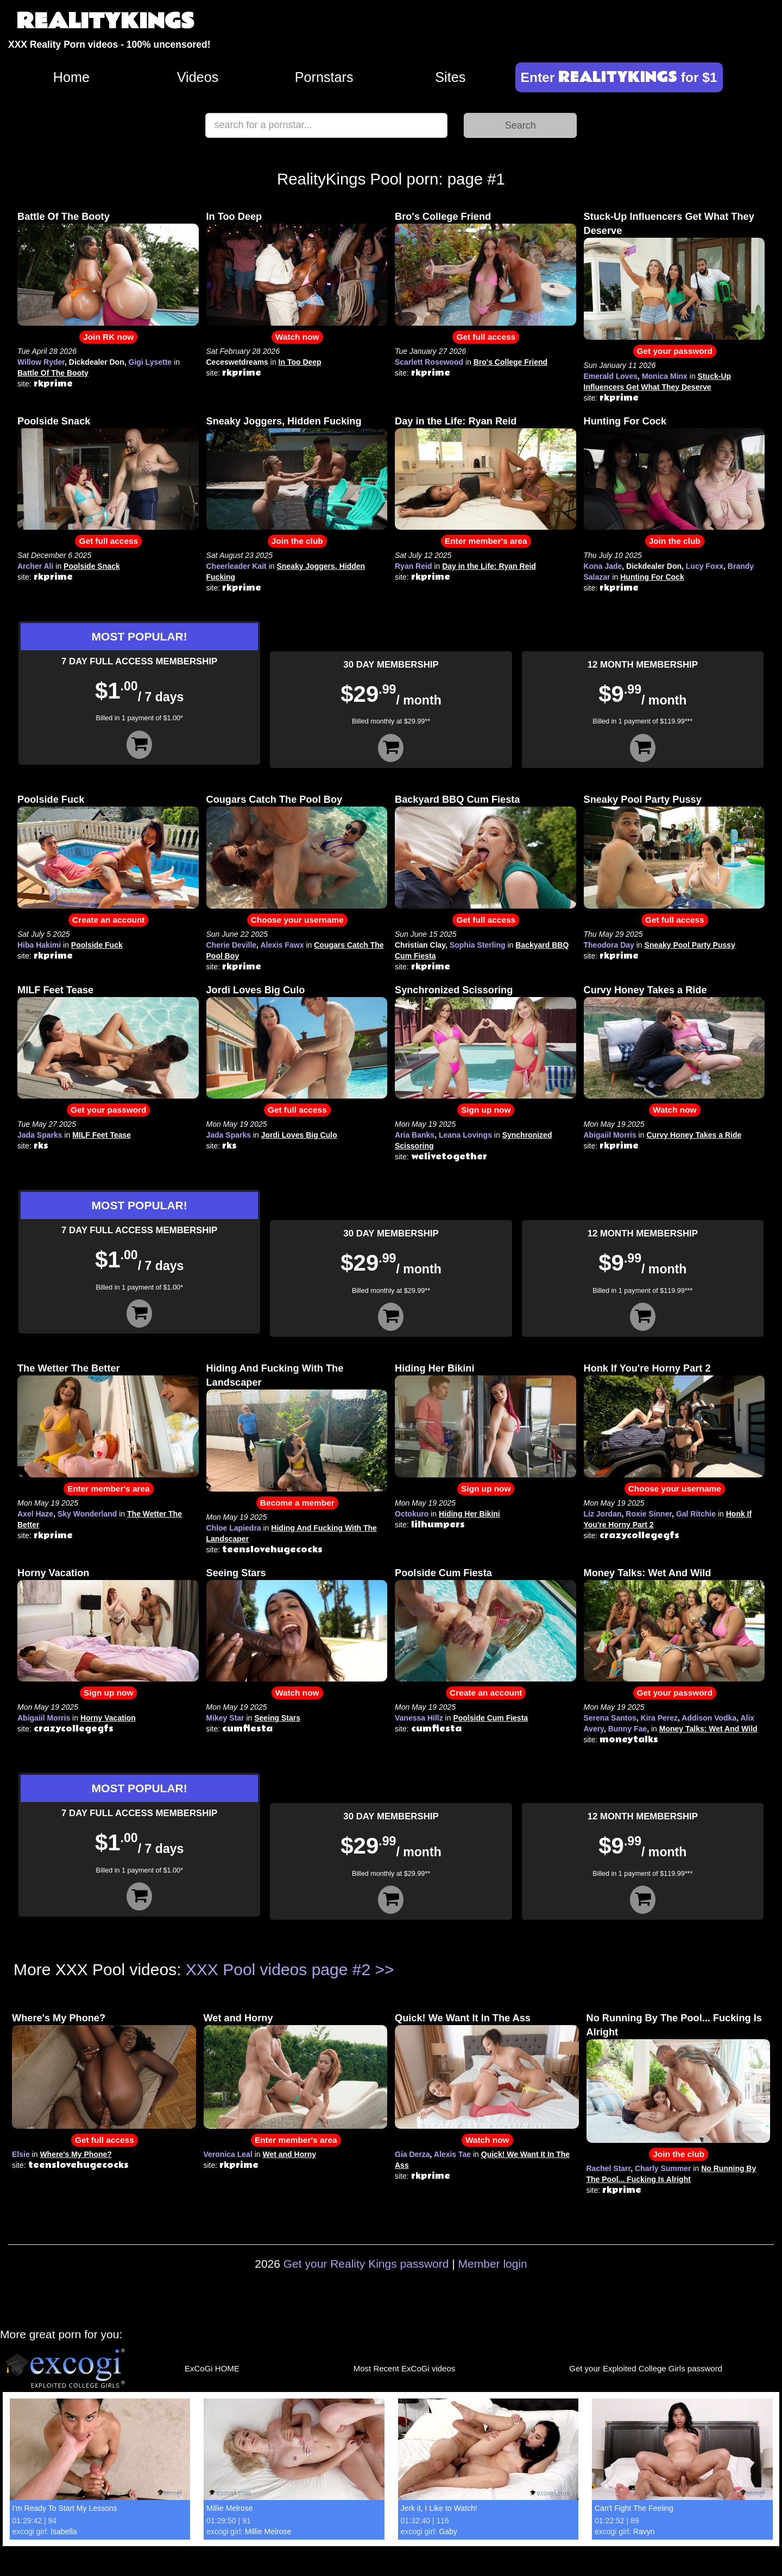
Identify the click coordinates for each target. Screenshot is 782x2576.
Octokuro (411, 1513)
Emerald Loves (611, 376)
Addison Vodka (709, 1718)
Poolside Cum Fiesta (443, 1573)
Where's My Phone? (58, 2018)
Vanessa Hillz (419, 1718)
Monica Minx (665, 376)
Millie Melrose (229, 2508)
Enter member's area (486, 540)
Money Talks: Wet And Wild (647, 1573)
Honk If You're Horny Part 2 (647, 1368)
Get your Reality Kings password (366, 2263)
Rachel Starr (608, 2168)
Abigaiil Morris (610, 1135)
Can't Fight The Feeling (634, 2508)
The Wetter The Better (68, 1368)
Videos (198, 77)
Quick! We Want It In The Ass (463, 2018)
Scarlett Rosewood (429, 362)
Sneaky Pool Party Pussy (643, 799)
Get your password (674, 351)
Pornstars (324, 77)
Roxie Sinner (649, 1513)
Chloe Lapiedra (233, 1528)
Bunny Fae (627, 1728)
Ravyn (644, 2531)
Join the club (297, 540)
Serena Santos (610, 1718)
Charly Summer (663, 2168)
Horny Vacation (53, 1573)
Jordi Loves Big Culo (255, 990)
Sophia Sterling (478, 945)
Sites (450, 77)
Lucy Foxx (704, 566)
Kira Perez (659, 1718)
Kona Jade (603, 566)
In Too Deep (234, 216)
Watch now (297, 336)
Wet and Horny (238, 2018)
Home (71, 77)
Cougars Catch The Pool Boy (274, 799)
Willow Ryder (41, 362)
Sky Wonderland (87, 1513)
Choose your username (297, 919)
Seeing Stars (236, 1573)
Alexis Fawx (282, 945)
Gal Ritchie (696, 1513)
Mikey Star (225, 1718)
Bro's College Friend (443, 216)
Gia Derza (412, 2154)
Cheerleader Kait (236, 566)
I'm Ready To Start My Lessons (64, 2508)
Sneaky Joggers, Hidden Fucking (284, 421)
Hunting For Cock (625, 421)
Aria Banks (414, 1135)
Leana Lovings (465, 1135)
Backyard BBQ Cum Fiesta (457, 799)
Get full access (485, 336)
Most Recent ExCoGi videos (405, 2368)
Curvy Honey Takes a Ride (645, 990)
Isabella (64, 2531)
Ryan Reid (413, 566)
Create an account (108, 919)
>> (384, 1969)
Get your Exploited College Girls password (645, 2368)
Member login (492, 2263)
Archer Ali (35, 566)
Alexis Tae (452, 2154)
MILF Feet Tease (55, 990)
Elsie (21, 2154)
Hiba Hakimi (39, 945)
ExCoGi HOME (212, 2368)
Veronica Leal (228, 2154)
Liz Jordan (603, 1513)
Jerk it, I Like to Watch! (439, 2508)
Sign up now (485, 1109)
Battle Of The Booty (63, 216)
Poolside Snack (53, 421)
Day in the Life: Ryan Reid (455, 421)
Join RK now (108, 336)
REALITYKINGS (105, 21)
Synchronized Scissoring (454, 990)
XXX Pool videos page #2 (278, 1969)
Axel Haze (35, 1513)
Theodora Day (609, 945)
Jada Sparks (39, 1135)
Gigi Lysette (150, 362)
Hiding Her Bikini (435, 1368)
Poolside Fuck (50, 799)
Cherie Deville (231, 945)
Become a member (297, 1502)
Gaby (448, 2531)
